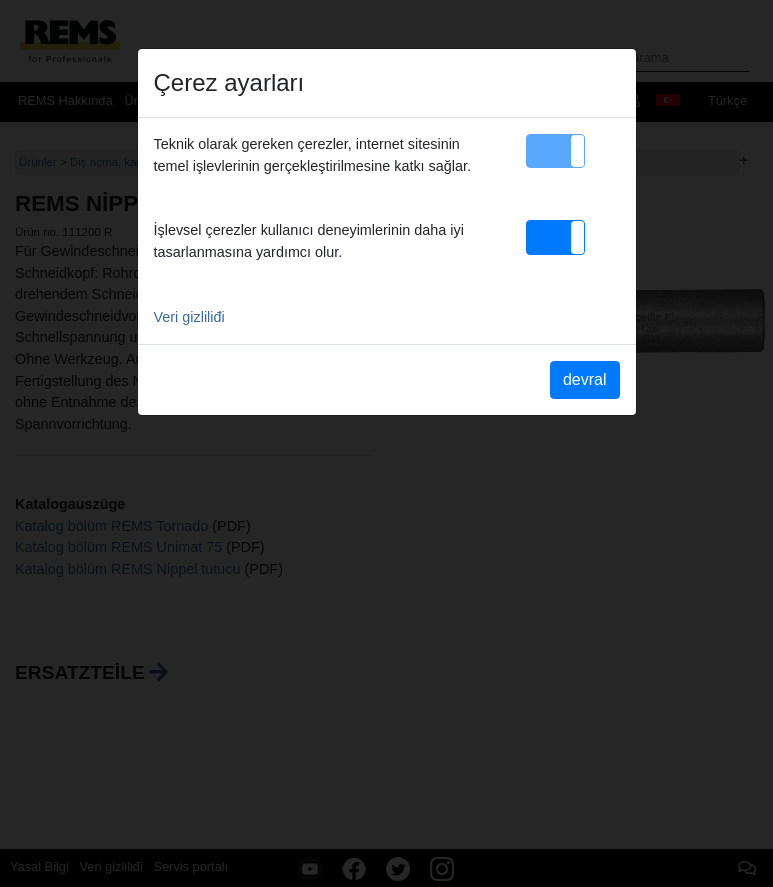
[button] (555, 151)
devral (585, 379)
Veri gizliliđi (189, 317)
